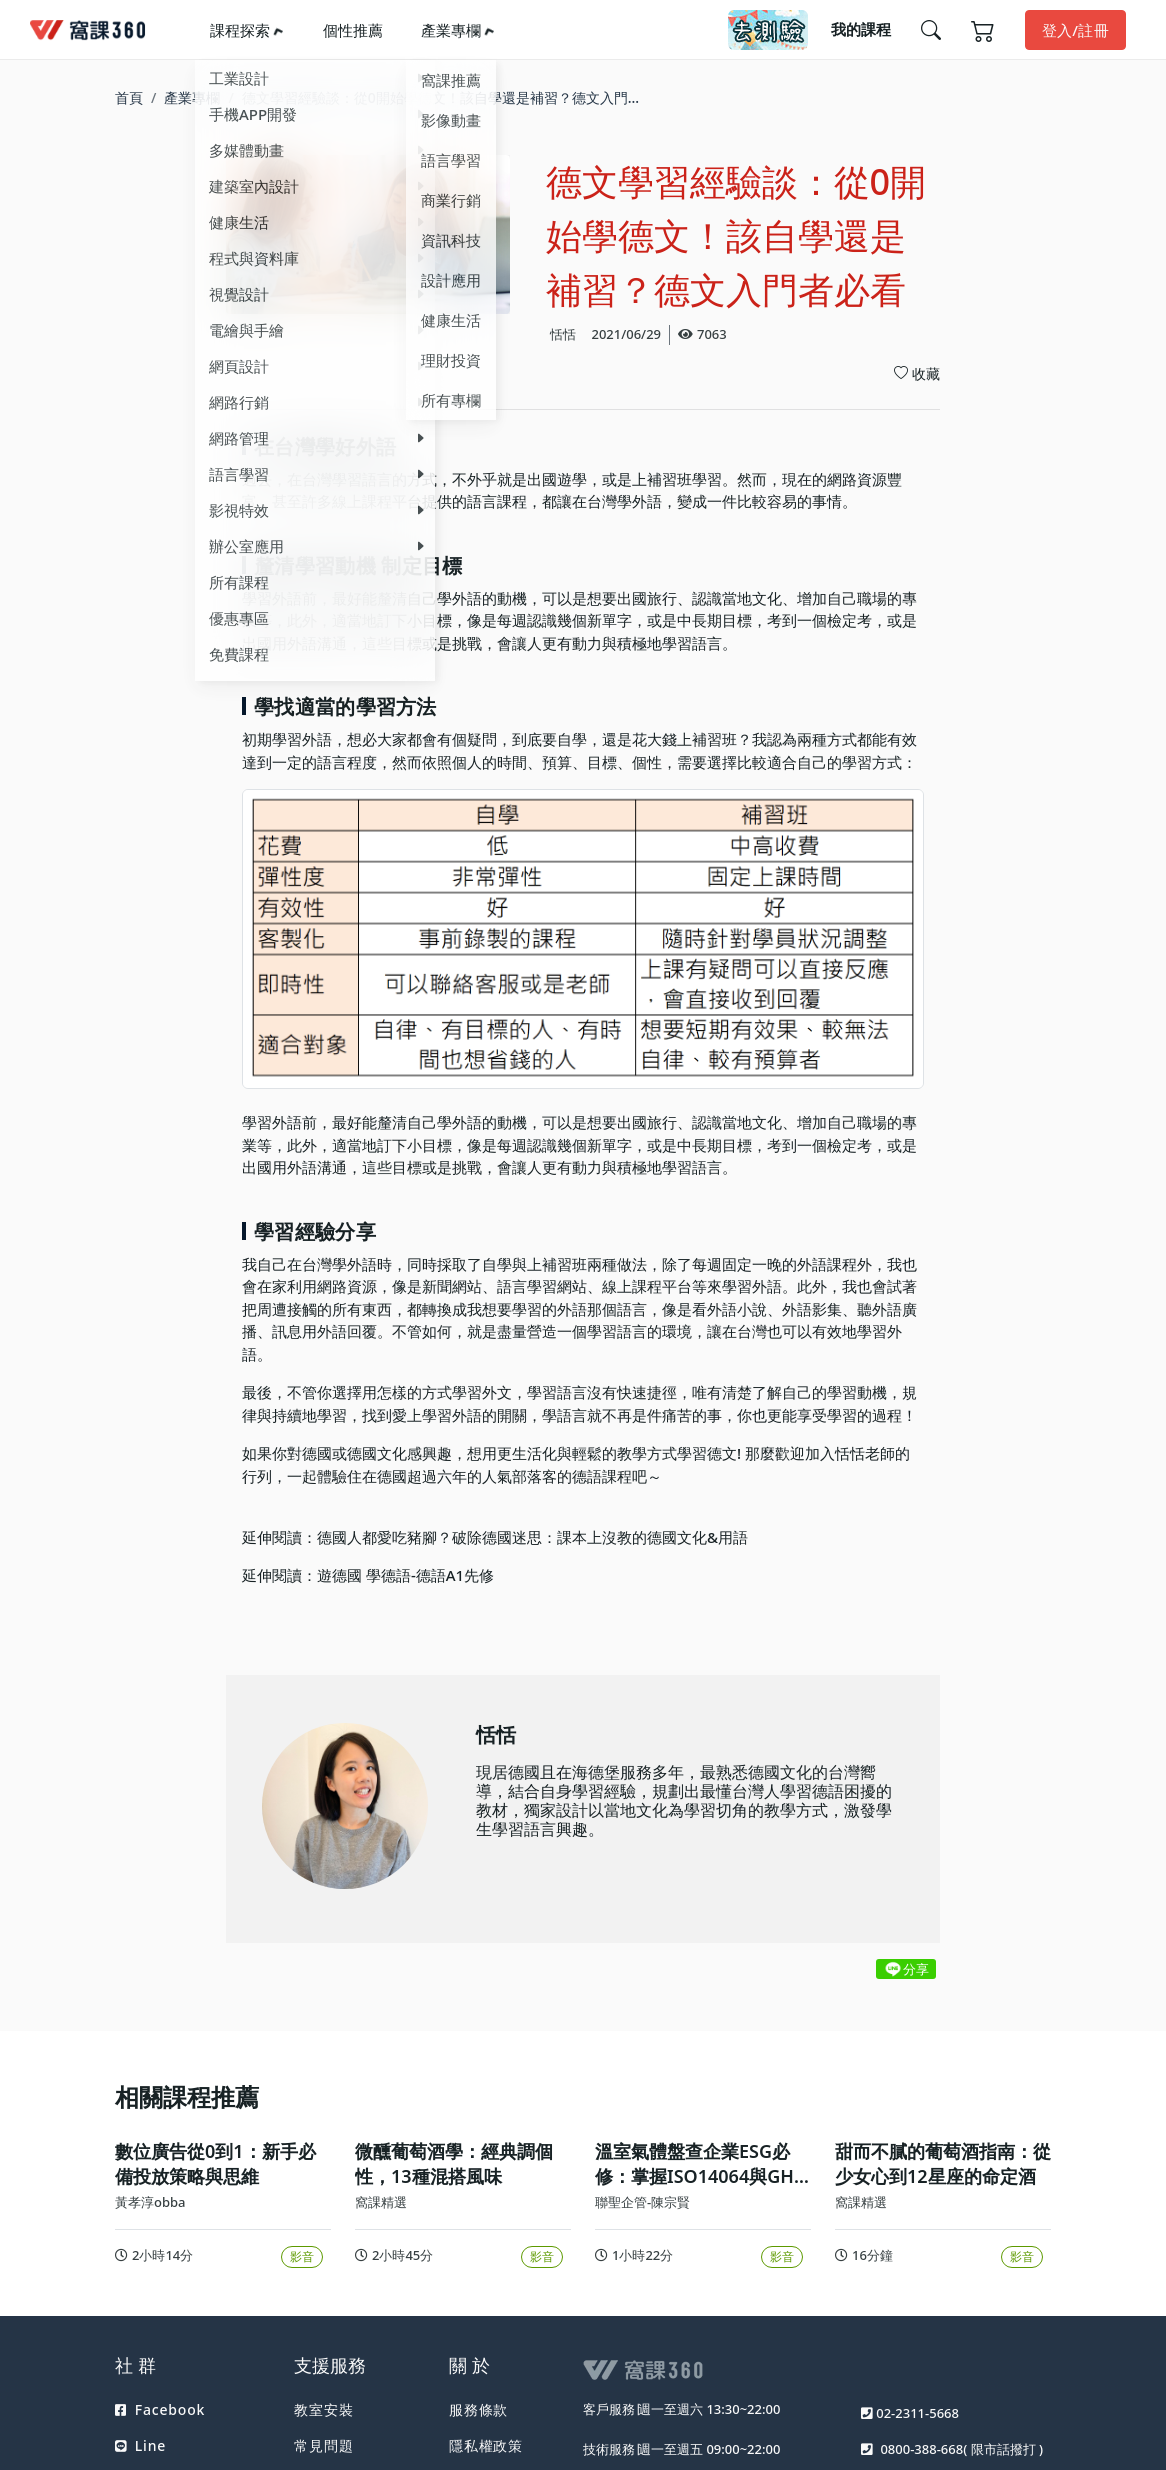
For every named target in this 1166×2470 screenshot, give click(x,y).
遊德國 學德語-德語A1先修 (405, 1575)
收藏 (917, 373)
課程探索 (240, 30)
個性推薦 (353, 30)
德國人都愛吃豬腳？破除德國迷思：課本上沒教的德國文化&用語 (532, 1537)
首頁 (129, 97)
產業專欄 (451, 30)
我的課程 (861, 29)
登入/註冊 (1075, 30)
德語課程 (602, 1476)
